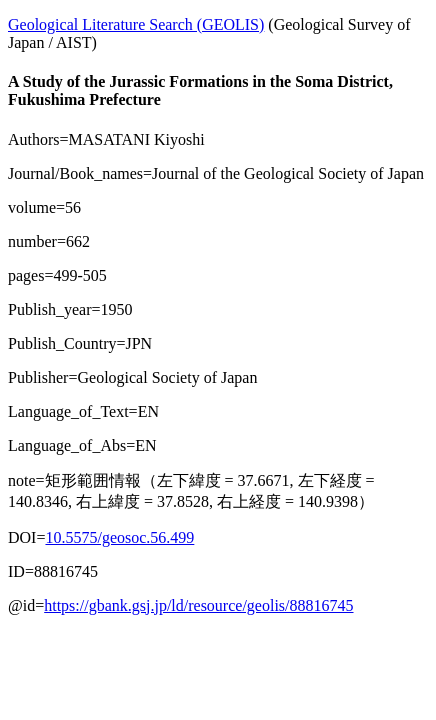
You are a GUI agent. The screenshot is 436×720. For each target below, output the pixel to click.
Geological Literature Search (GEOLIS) (136, 24)
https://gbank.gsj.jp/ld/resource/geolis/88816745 (198, 605)
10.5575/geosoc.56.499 (119, 537)
